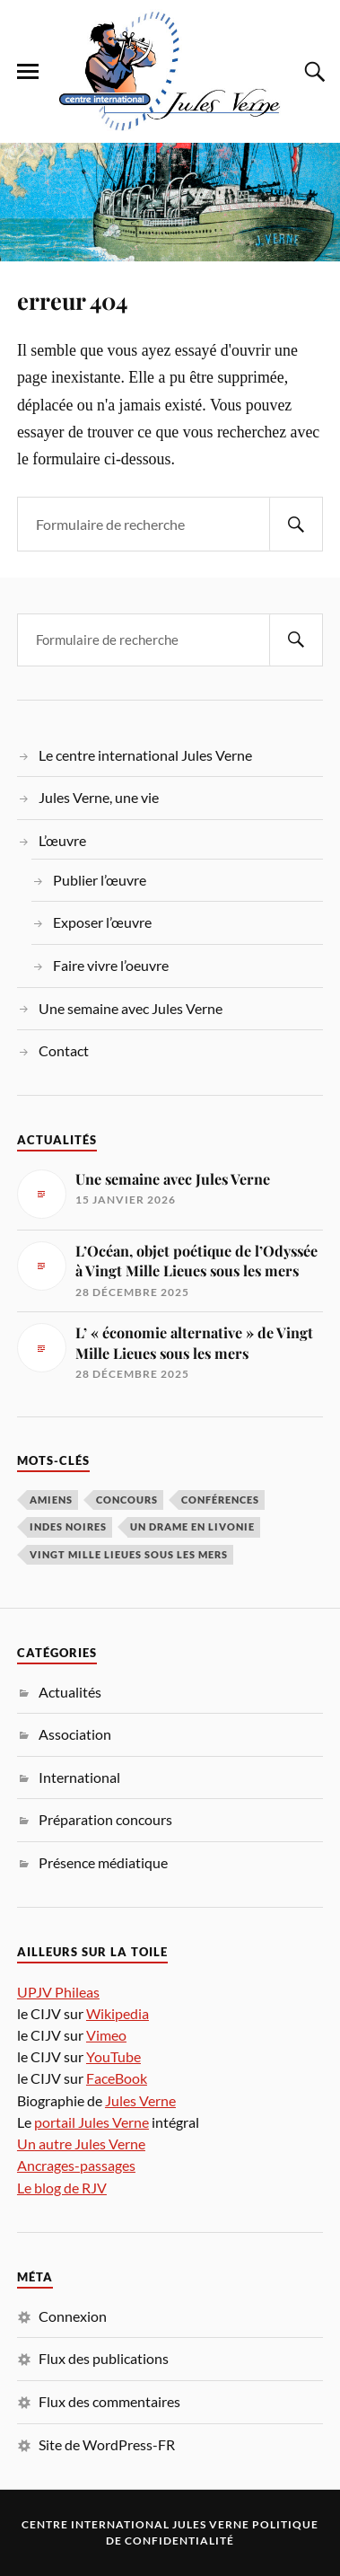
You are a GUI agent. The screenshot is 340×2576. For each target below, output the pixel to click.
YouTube (113, 2056)
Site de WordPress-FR (107, 2444)
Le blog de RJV (62, 2187)
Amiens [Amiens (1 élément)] (51, 1499)
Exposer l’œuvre (102, 922)
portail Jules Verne (91, 2121)
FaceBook (116, 2077)
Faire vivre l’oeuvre (111, 965)
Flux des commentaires (109, 2401)
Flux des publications (104, 2358)
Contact (64, 1050)
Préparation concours (105, 1819)
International (79, 1777)
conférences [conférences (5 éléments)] (220, 1499)
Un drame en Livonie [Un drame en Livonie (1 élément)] (192, 1526)
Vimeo (106, 2034)
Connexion (73, 2316)
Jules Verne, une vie (99, 797)
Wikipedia (117, 2013)
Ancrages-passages (76, 2165)
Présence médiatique (103, 1862)
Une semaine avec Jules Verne (130, 1008)
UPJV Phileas (58, 1991)
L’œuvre (62, 840)
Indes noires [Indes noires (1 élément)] (68, 1526)
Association (75, 1733)
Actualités (70, 1691)
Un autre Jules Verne (81, 2143)
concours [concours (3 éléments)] (127, 1499)
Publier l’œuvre (99, 879)
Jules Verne (140, 2100)
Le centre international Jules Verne (145, 754)
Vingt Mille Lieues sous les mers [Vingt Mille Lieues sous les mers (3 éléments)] (129, 1554)
